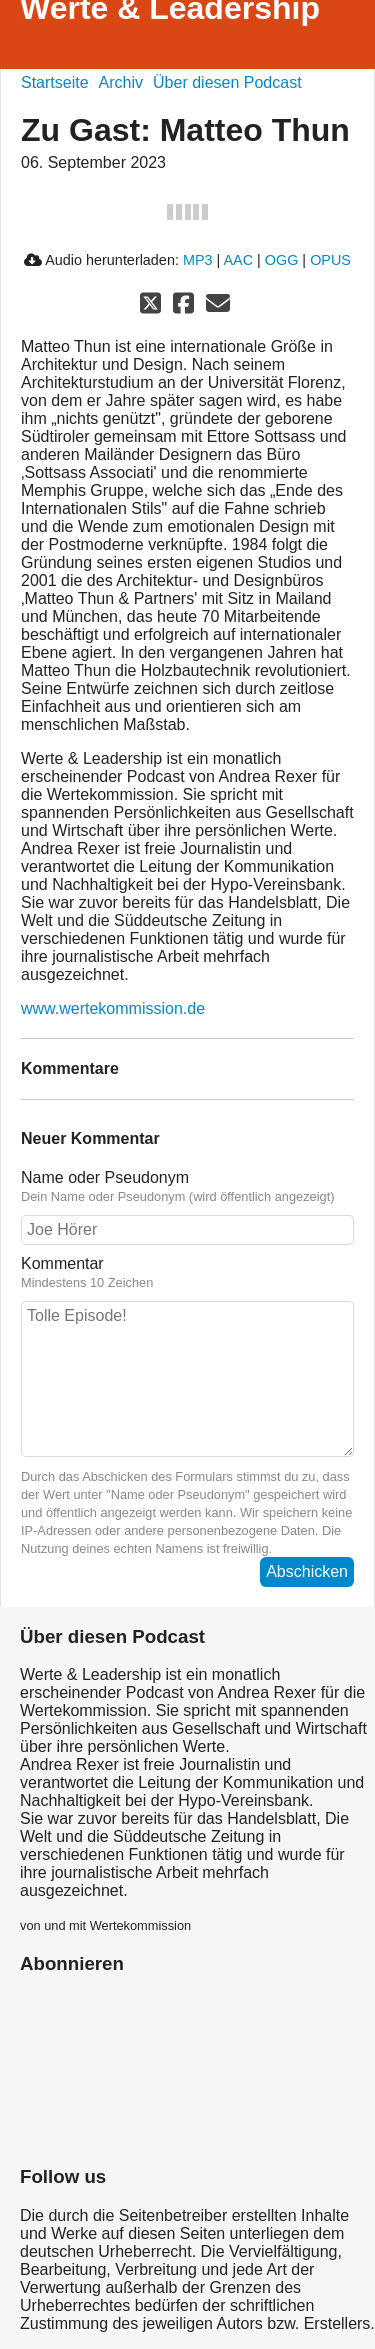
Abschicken (307, 1571)
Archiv (121, 82)
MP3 (198, 260)
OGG (282, 260)
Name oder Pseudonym (187, 1187)
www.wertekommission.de (113, 1008)
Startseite (55, 82)
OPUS (330, 260)
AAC (238, 260)
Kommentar (187, 1273)
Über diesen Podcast (227, 82)
